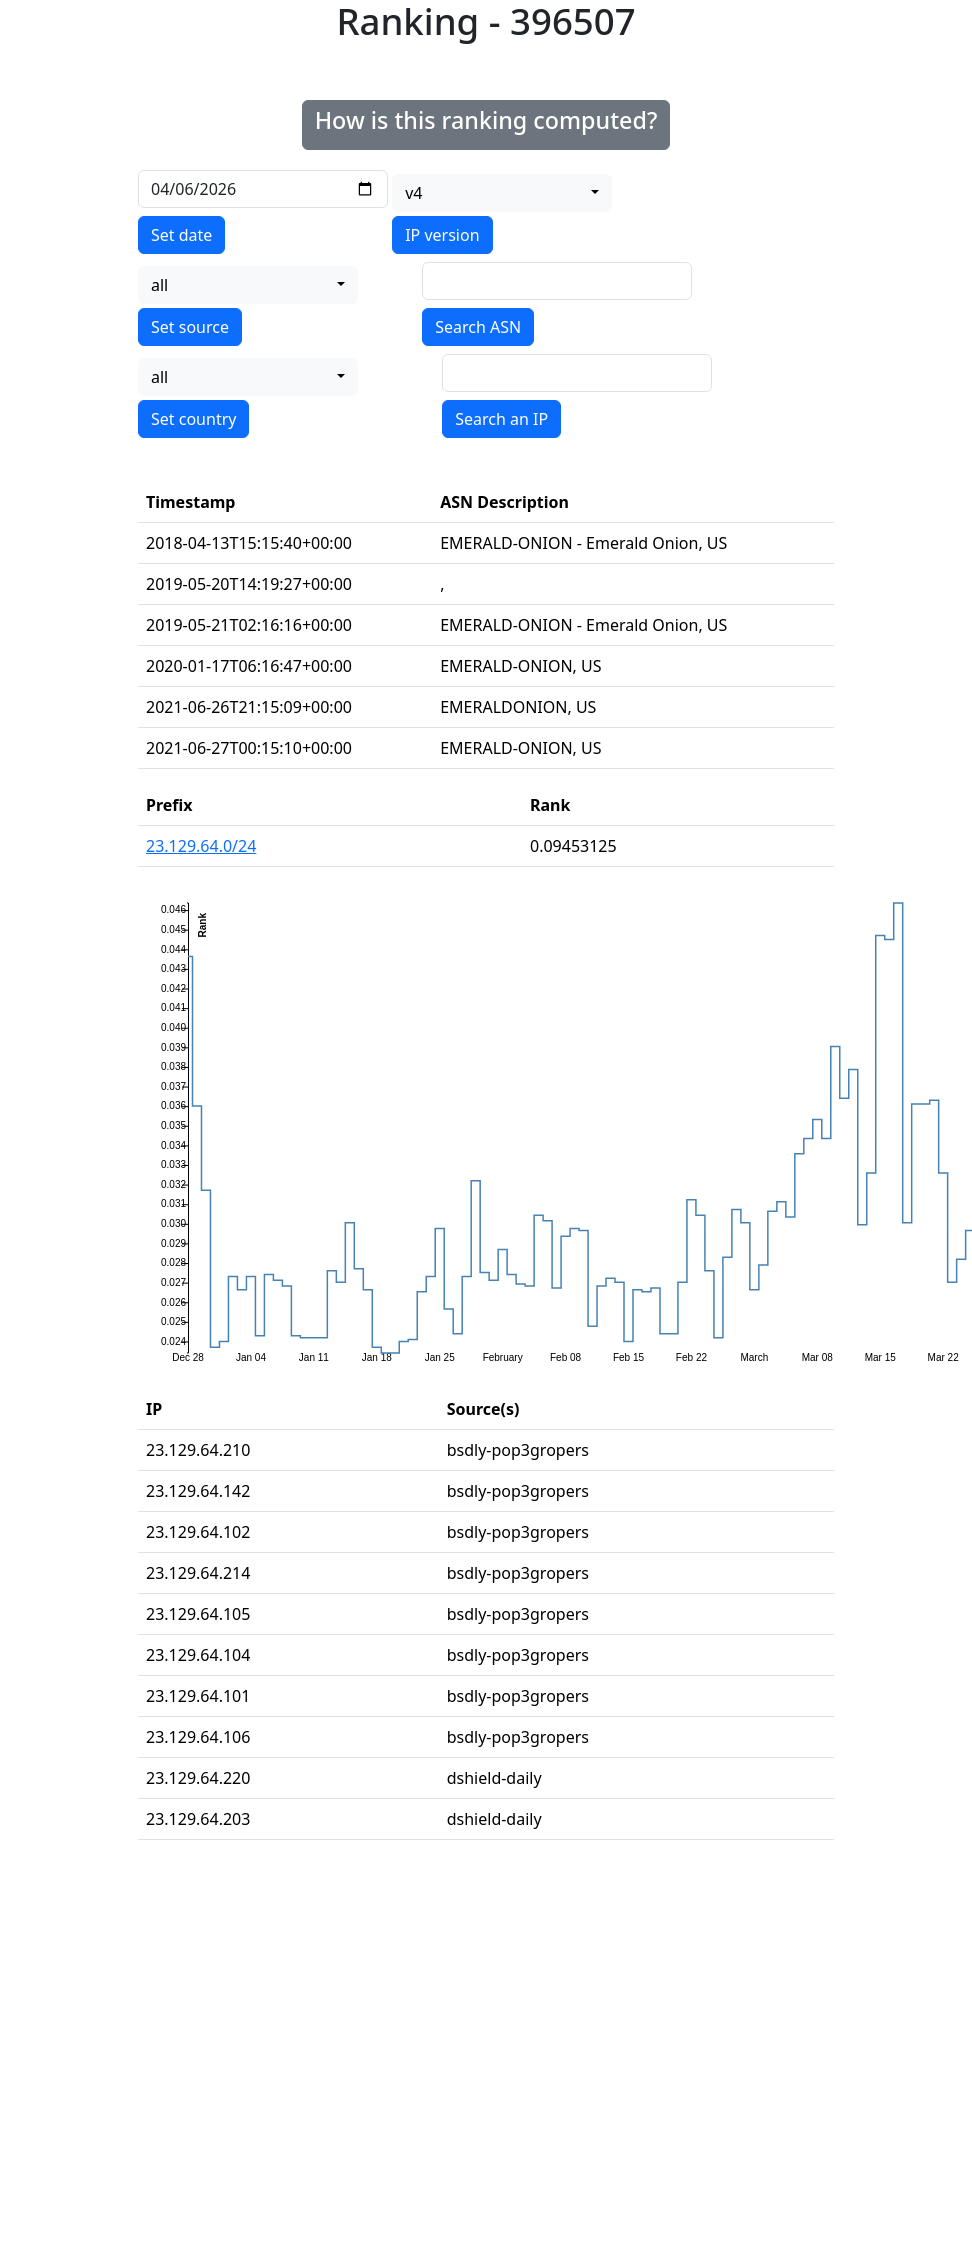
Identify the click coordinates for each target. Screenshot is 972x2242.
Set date (181, 235)
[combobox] (502, 193)
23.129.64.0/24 (201, 846)
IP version (442, 235)
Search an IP (501, 419)
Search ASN (478, 327)
